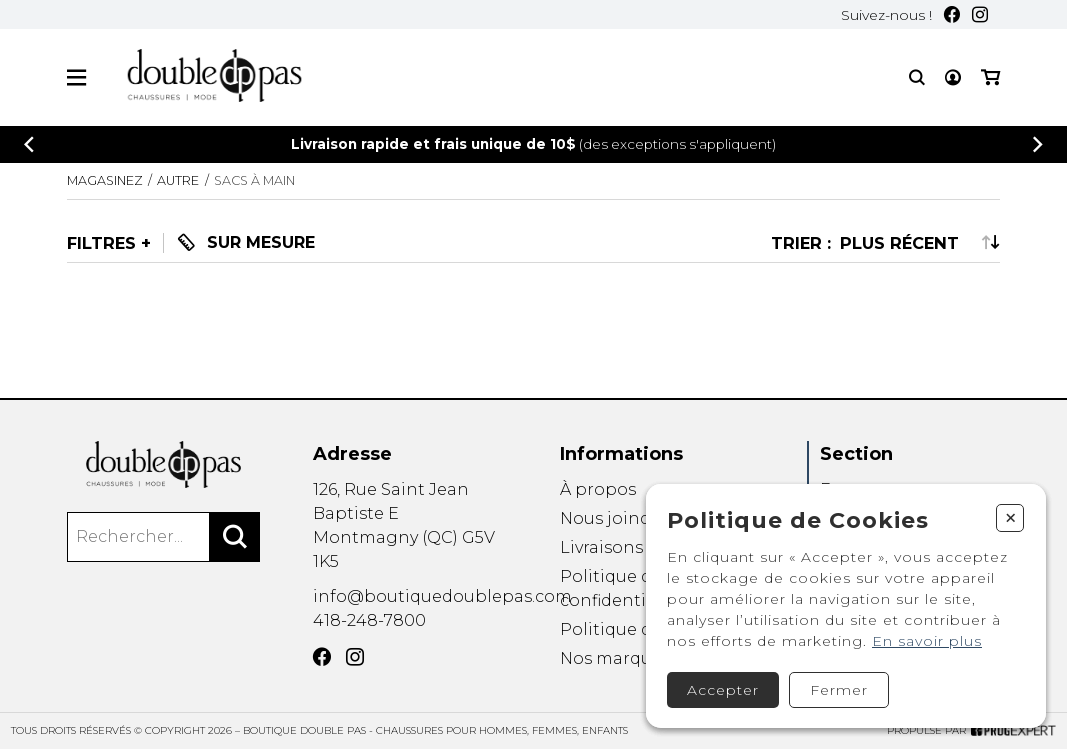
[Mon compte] (953, 77)
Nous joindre (614, 518)
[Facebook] (952, 14)
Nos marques (615, 659)
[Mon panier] (990, 77)
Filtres (101, 243)
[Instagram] (980, 14)
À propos (598, 489)
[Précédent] (29, 144)
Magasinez (105, 180)
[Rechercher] (235, 537)
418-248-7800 (369, 620)
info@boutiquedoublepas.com (442, 596)
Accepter (723, 690)
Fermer (839, 690)
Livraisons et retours (644, 547)
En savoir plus (927, 641)
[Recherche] (917, 77)
